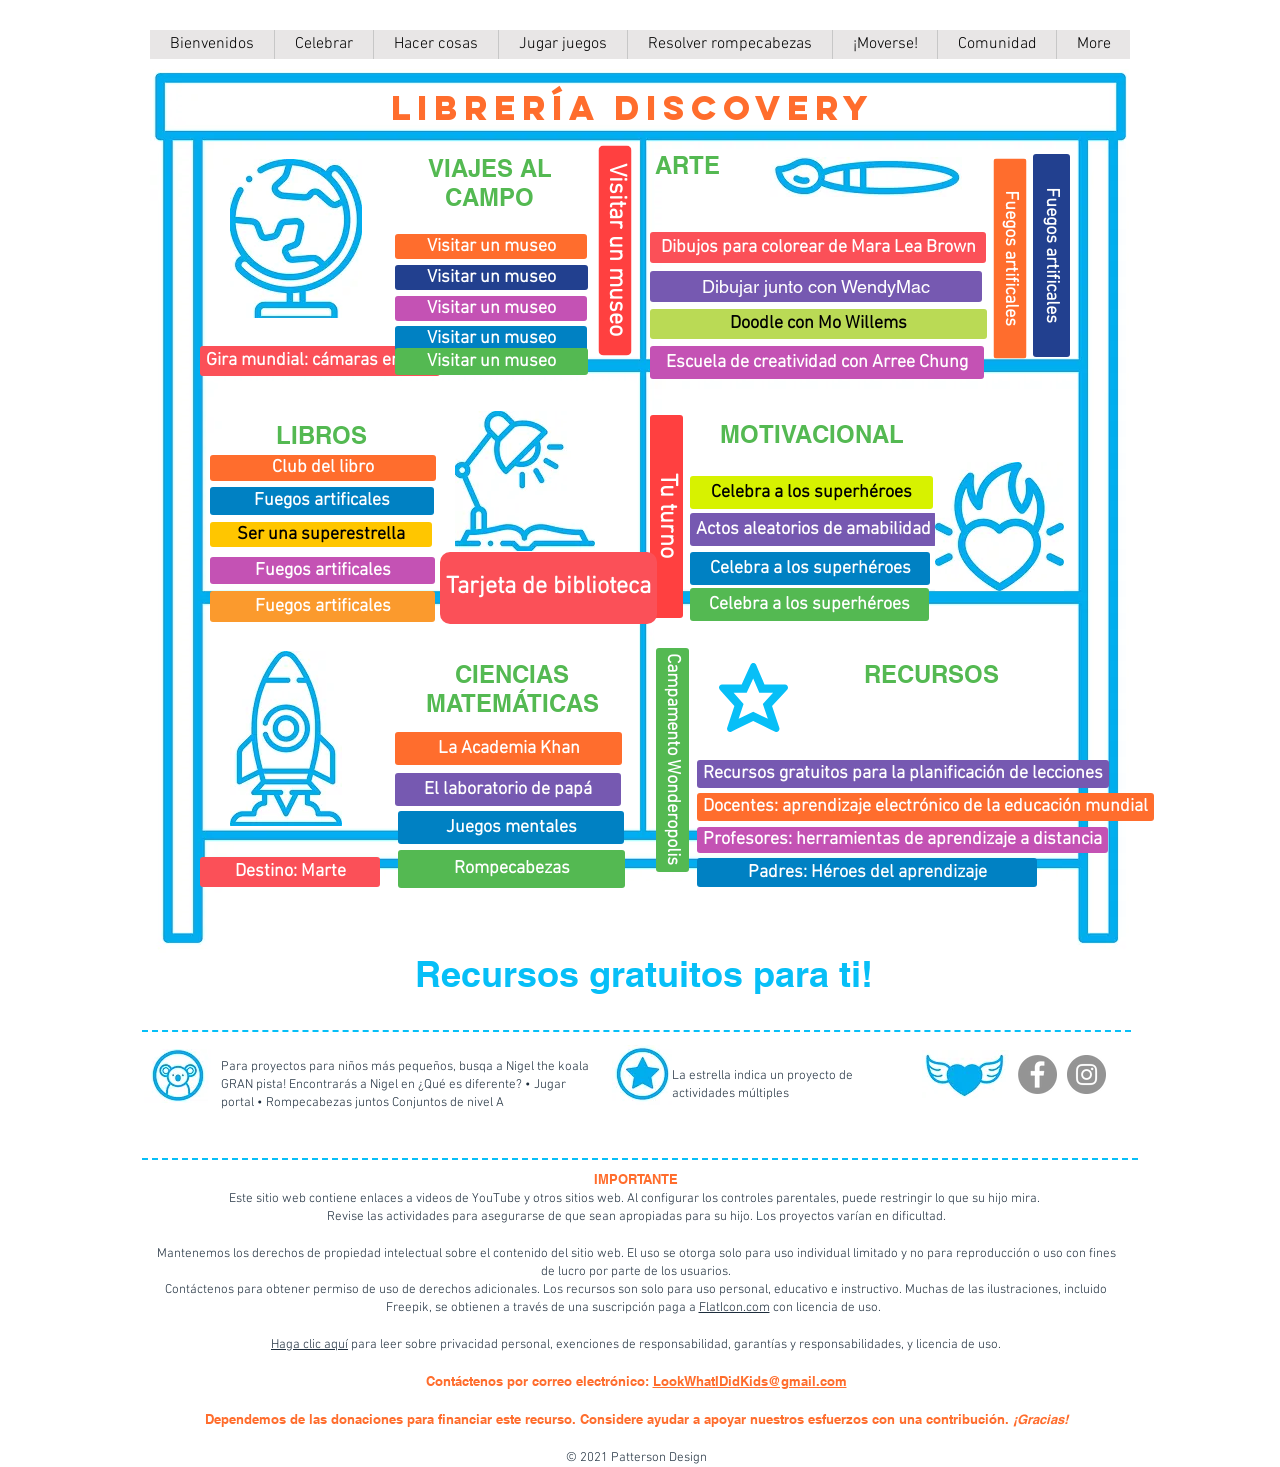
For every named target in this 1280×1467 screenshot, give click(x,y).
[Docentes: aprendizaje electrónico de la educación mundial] (925, 807)
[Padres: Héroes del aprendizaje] (867, 872)
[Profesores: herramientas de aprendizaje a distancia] (902, 840)
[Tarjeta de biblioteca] (548, 588)
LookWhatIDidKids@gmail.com (750, 1381)
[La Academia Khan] (508, 748)
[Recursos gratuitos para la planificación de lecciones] (903, 774)
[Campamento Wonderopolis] (672, 760)
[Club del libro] (323, 468)
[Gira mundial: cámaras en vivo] (320, 361)
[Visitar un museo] (615, 251)
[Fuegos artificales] (322, 501)
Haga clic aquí (309, 1345)
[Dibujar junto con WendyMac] (816, 286)
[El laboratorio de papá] (508, 789)
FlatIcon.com (734, 1308)
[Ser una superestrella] (321, 534)
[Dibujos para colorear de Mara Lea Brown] (818, 247)
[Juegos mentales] (511, 827)
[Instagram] (1086, 1074)
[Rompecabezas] (511, 869)
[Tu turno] (666, 516)
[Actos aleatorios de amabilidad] (813, 529)
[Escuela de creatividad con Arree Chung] (817, 362)
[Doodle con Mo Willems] (818, 324)
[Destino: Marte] (290, 872)
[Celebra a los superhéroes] (810, 568)
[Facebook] (1037, 1074)
